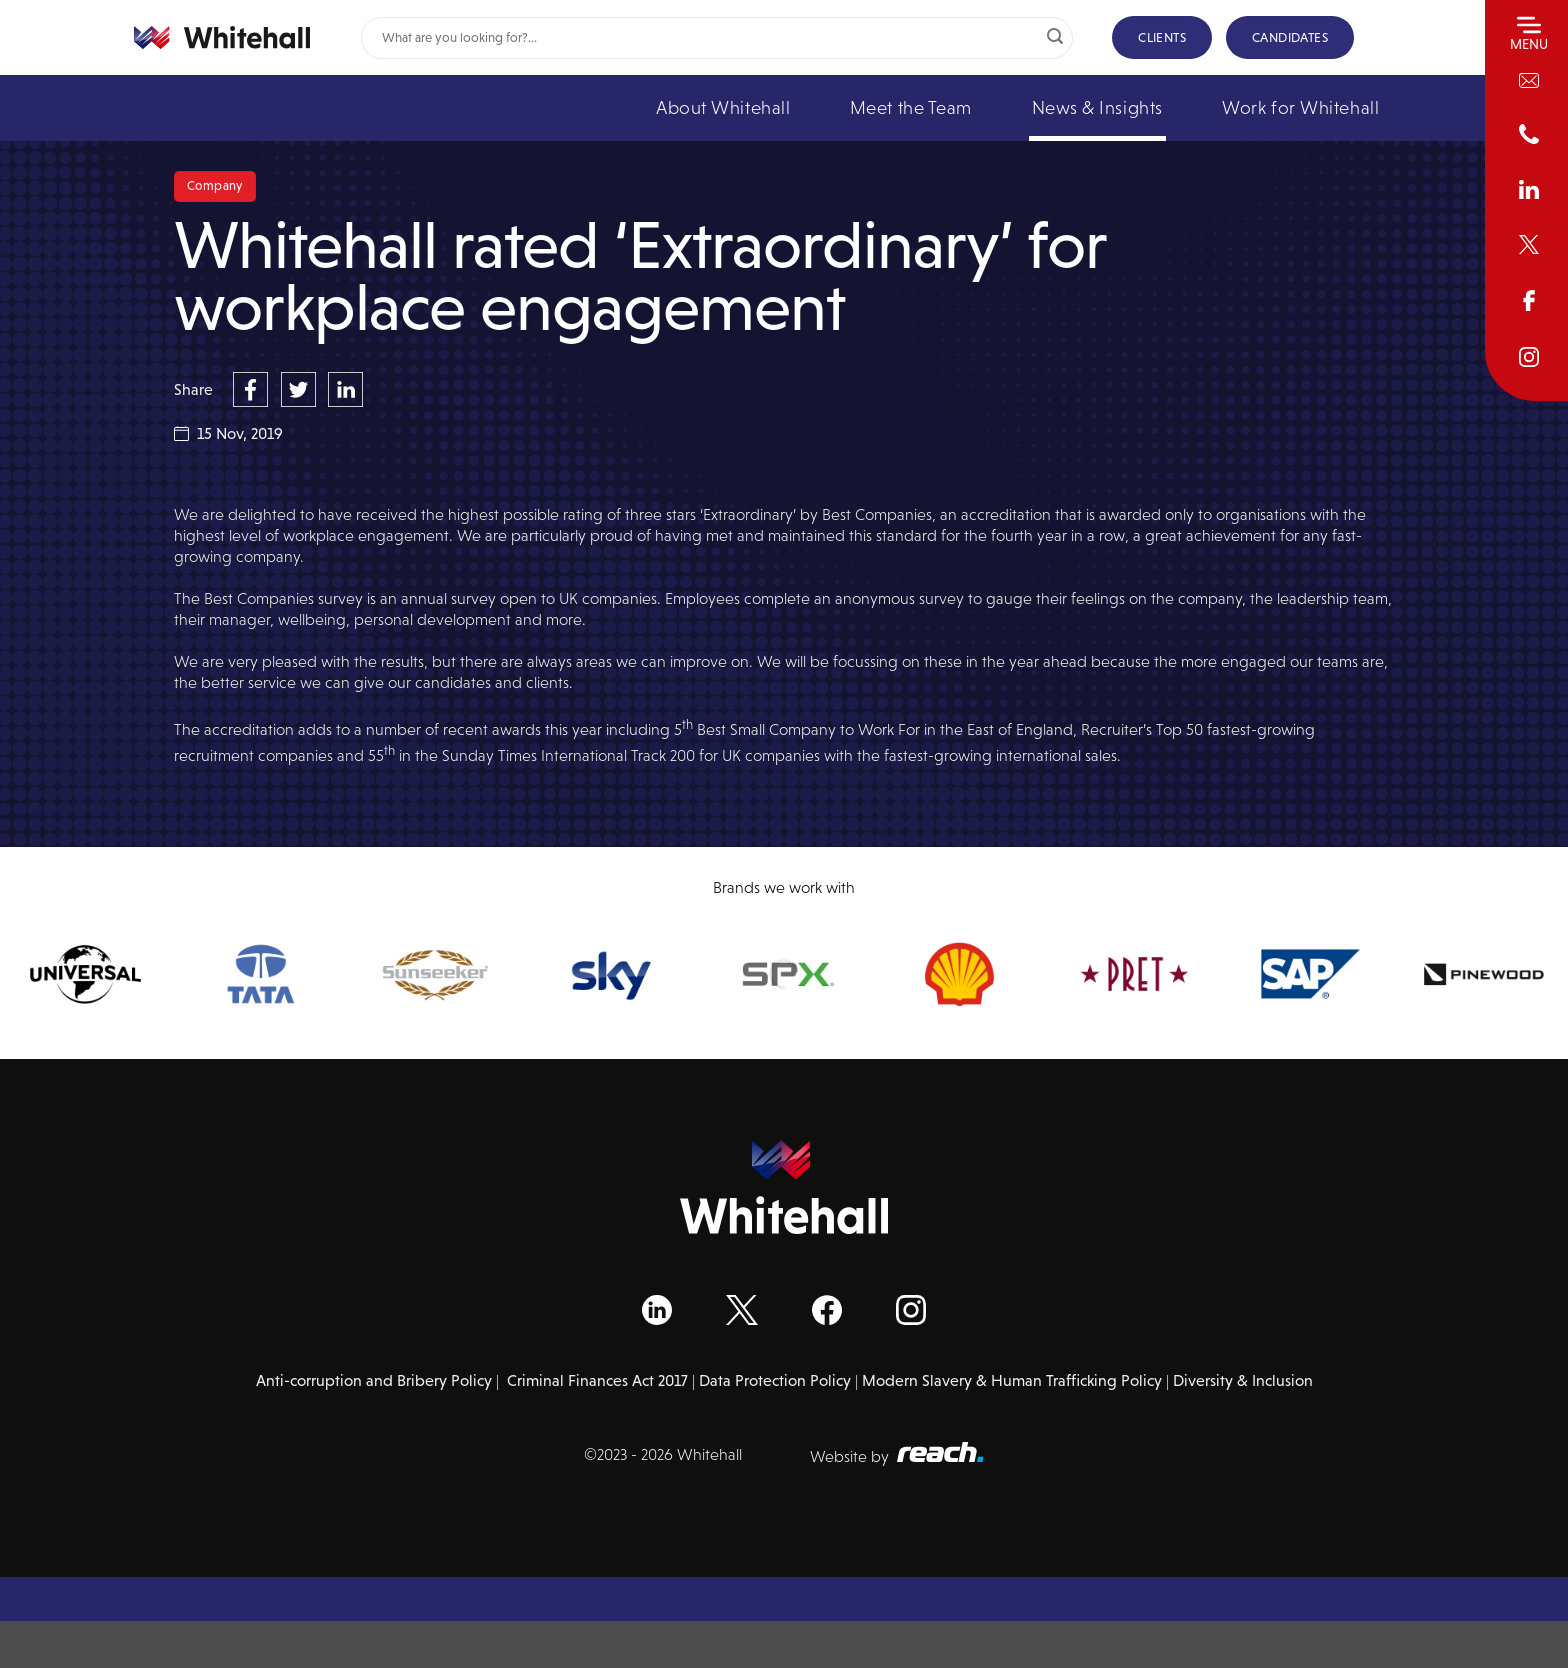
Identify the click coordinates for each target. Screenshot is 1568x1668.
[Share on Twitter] (301, 388)
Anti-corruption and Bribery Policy (374, 1380)
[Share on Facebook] (253, 388)
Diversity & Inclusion (1243, 1380)
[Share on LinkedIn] (345, 388)
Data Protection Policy (775, 1380)
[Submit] (1055, 38)
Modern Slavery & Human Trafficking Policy (1012, 1380)
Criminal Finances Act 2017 (597, 1380)
